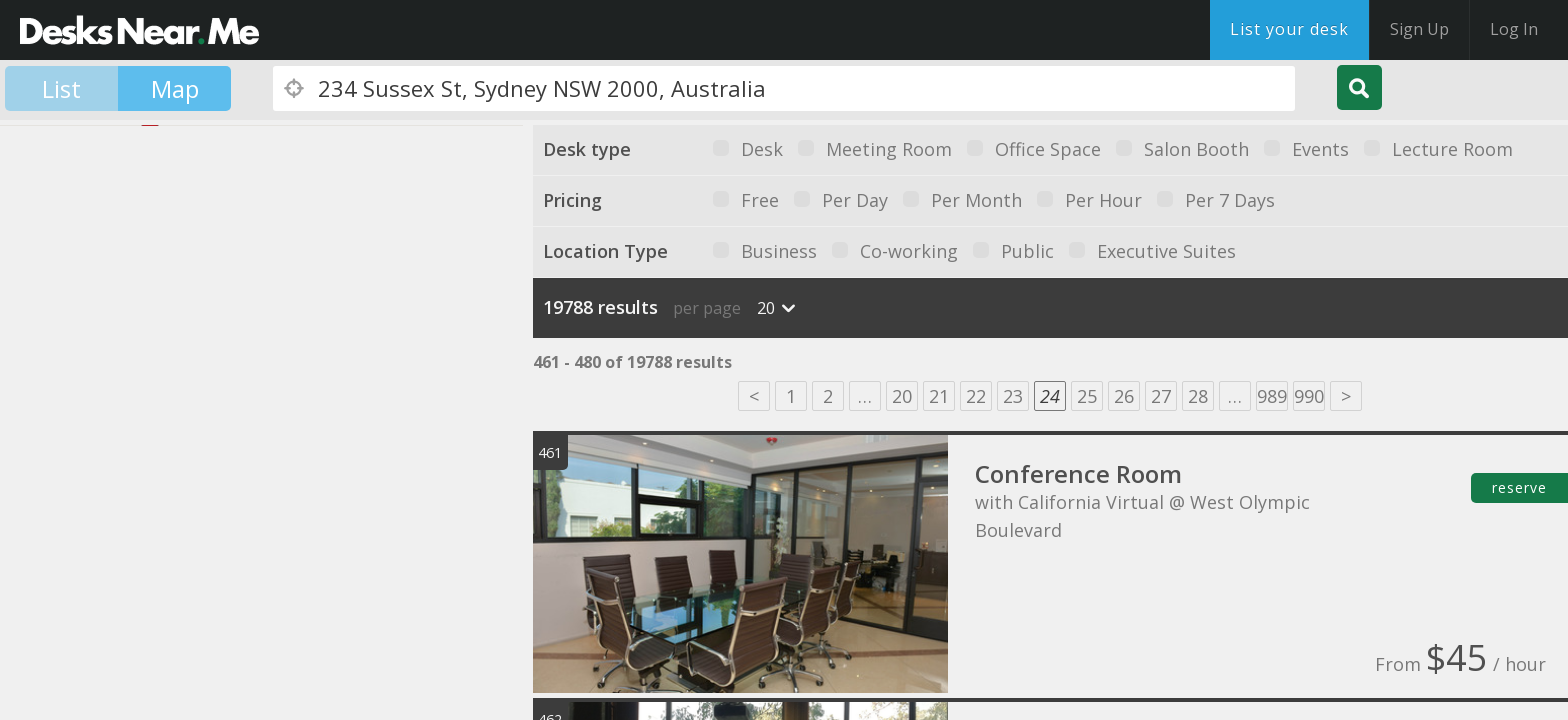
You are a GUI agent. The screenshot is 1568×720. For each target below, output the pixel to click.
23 (1013, 396)
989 (1272, 396)
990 (1309, 396)
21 (939, 396)
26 (1124, 396)
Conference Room (1078, 473)
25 (1087, 396)
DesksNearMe (139, 30)
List (61, 88)
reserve (1519, 487)
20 (902, 396)
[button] (75, 351)
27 (1161, 396)
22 (976, 396)
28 (1198, 396)
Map (175, 88)
